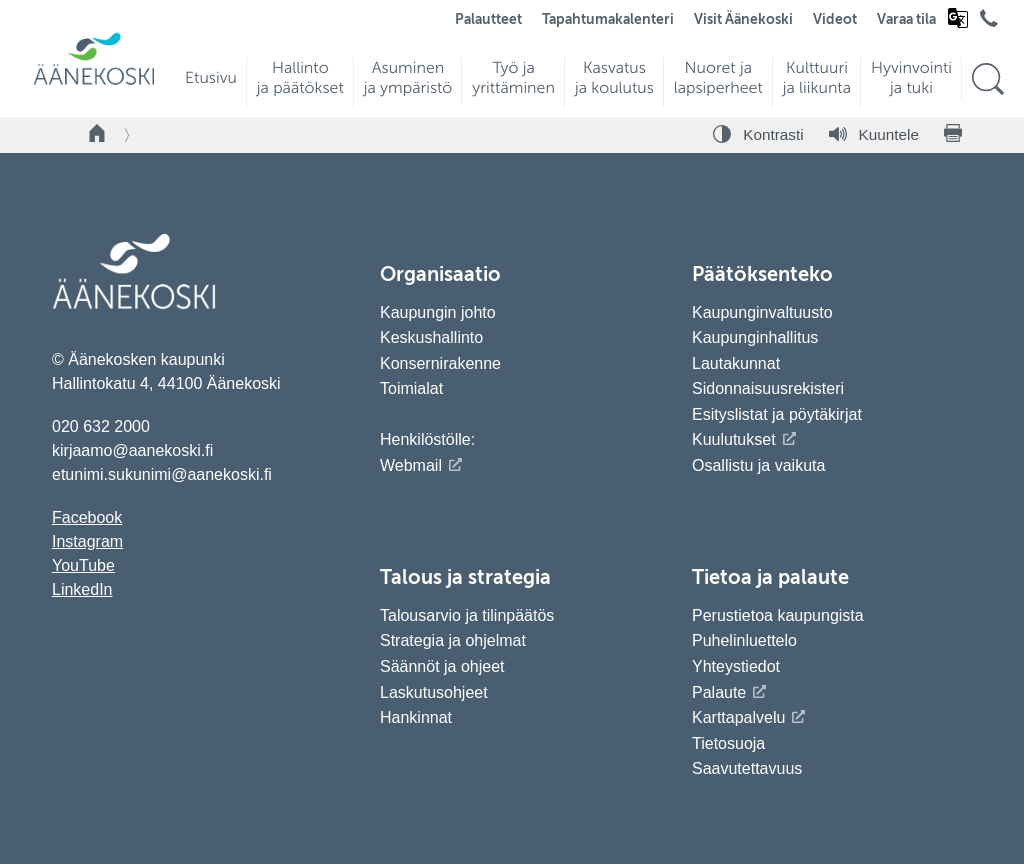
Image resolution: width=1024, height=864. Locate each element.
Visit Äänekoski (743, 20)
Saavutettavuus (747, 768)
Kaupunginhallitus (755, 337)
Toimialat (411, 388)
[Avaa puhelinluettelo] (989, 23)
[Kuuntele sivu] (874, 135)
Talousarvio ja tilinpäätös (467, 615)
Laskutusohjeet (434, 692)
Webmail (411, 465)
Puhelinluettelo (744, 640)
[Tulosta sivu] (953, 135)
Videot (835, 20)
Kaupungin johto (438, 312)
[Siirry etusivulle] (94, 82)
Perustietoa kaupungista (778, 615)
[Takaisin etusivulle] (98, 135)
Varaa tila (906, 20)
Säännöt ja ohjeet (442, 666)
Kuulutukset (734, 439)
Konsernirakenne (440, 363)
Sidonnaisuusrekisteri (768, 388)
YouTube (83, 565)
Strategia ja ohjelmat (453, 640)
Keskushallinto (431, 337)
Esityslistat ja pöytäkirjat (777, 414)
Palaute (719, 692)
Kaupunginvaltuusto (762, 312)
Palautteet (488, 20)
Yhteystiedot (736, 666)
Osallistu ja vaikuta (758, 465)
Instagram (87, 541)
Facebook (87, 517)
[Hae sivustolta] (987, 79)
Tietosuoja (728, 743)
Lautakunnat (736, 363)
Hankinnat (418, 717)
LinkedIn (82, 589)
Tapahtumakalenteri (608, 20)
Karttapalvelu (738, 717)
